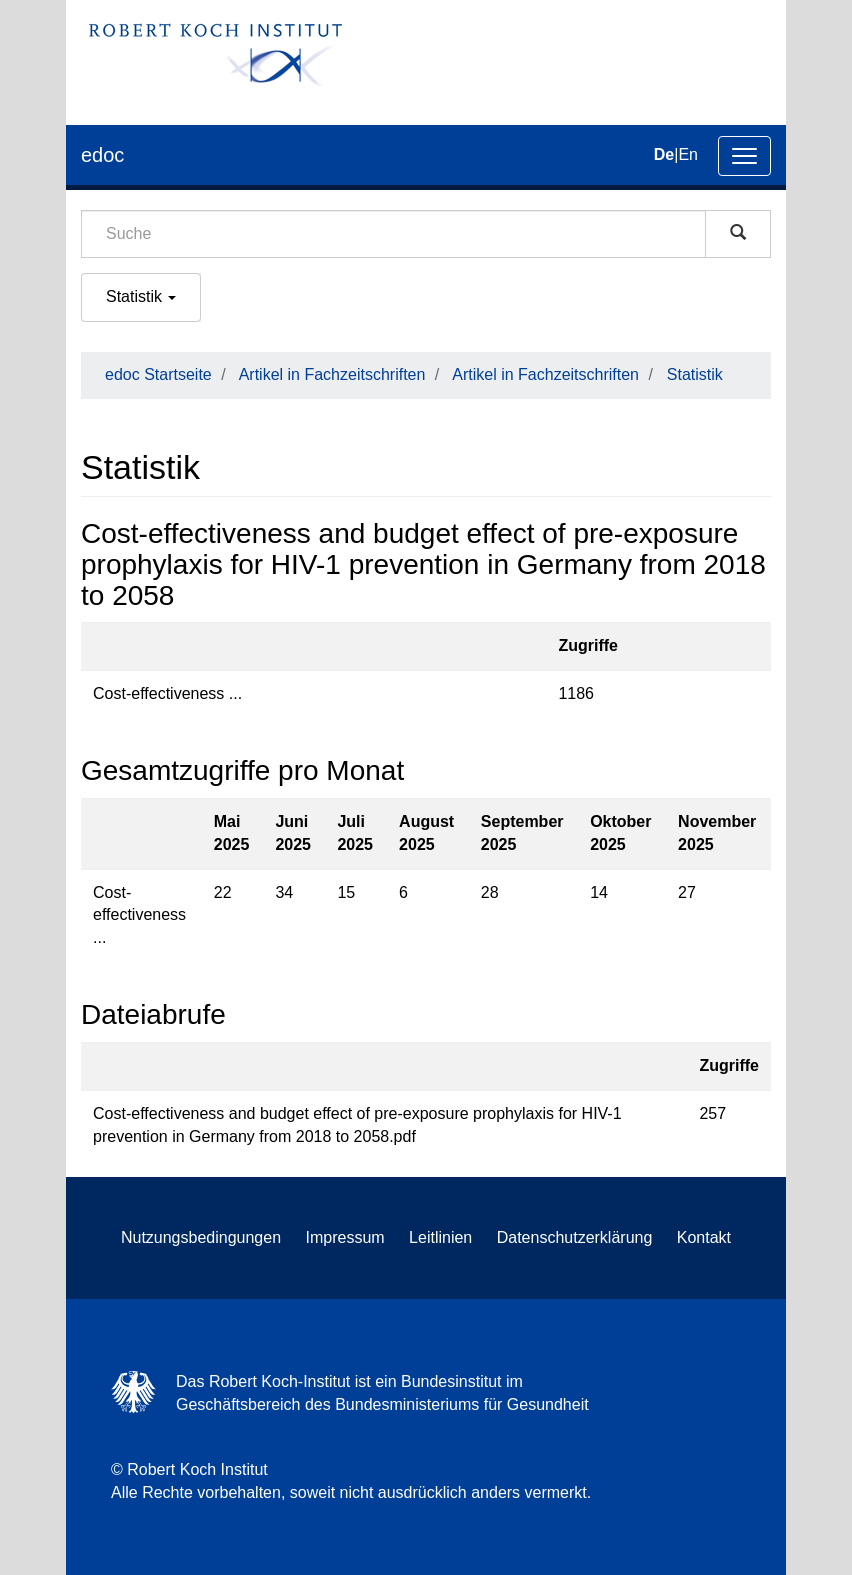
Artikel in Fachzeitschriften (332, 374)
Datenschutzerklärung (575, 1237)
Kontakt (704, 1237)
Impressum (345, 1237)
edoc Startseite (158, 374)
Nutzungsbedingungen (201, 1237)
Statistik (695, 374)
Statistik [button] (141, 296)
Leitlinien (440, 1237)
